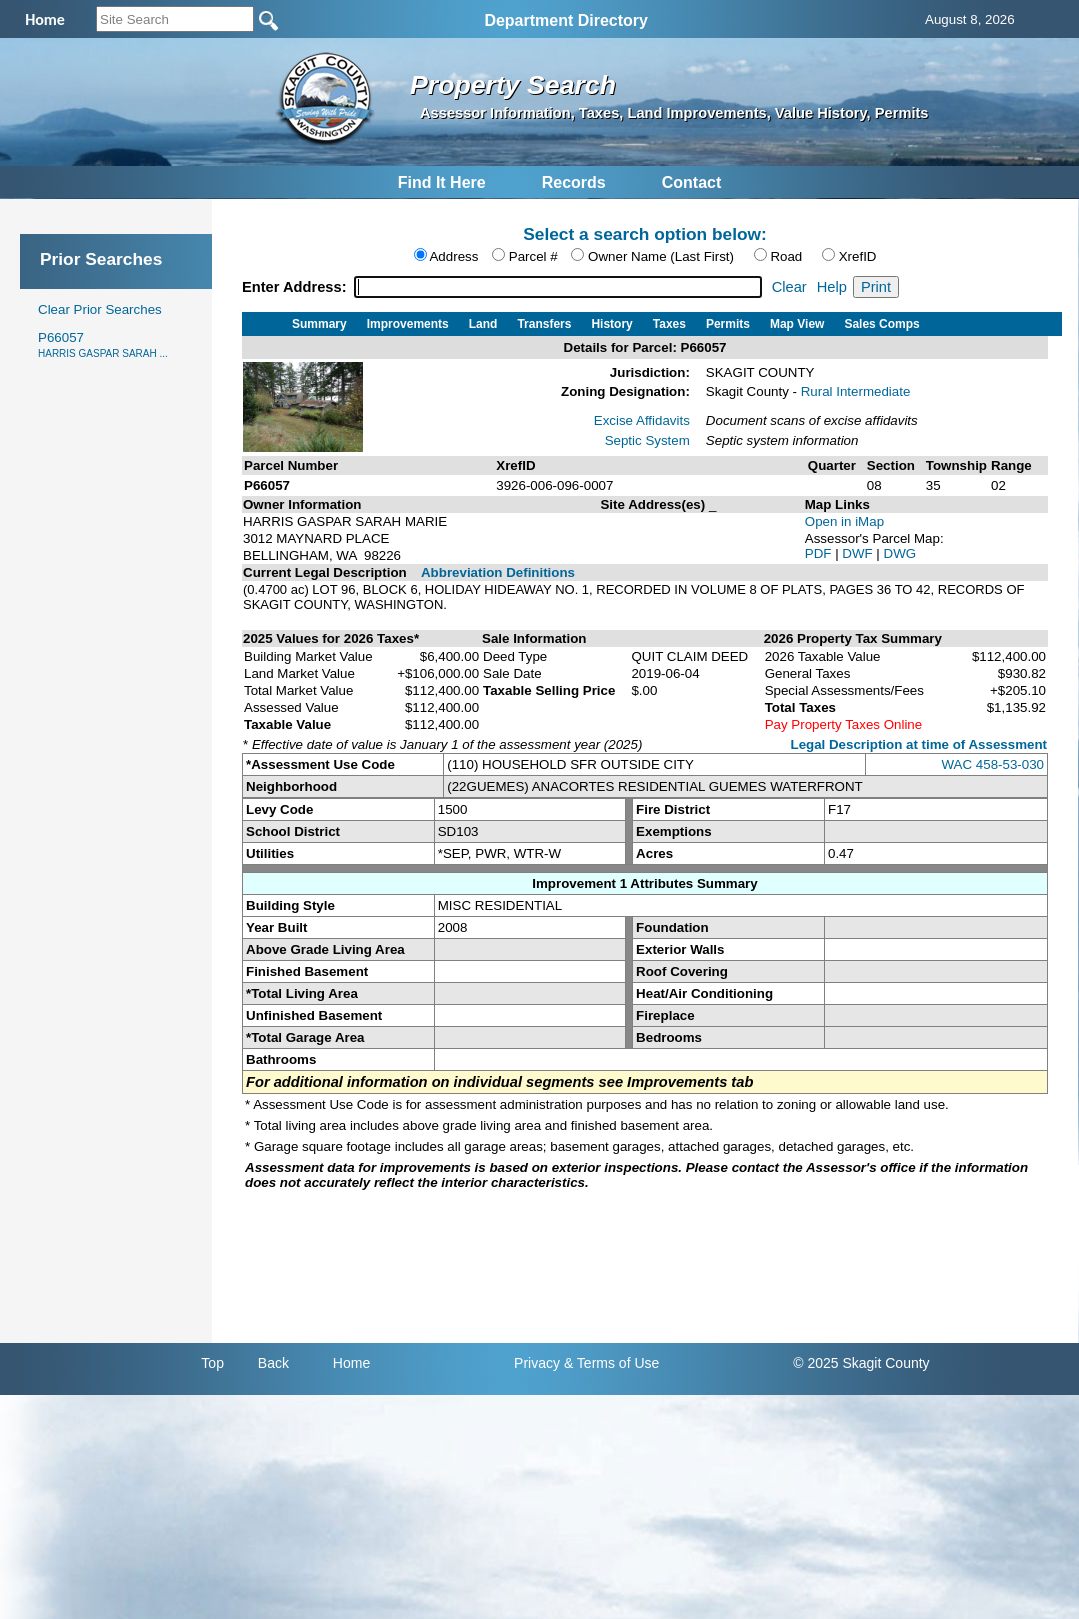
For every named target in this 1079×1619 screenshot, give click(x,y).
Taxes (669, 324)
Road (786, 256)
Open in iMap (844, 521)
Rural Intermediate (856, 391)
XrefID (858, 256)
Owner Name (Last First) (661, 256)
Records (574, 182)
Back (273, 1363)
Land (483, 324)
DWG (900, 553)
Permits (728, 324)
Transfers (544, 324)
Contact (692, 182)
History (611, 324)
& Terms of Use (611, 1363)
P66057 (103, 344)
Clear (789, 287)
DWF (859, 553)
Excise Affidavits (642, 420)
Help (832, 287)
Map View (797, 324)
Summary (319, 324)
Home (351, 1363)
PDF (820, 553)
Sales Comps (881, 324)
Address (453, 256)
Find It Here (442, 182)
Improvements (408, 324)
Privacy (537, 1363)
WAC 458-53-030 (993, 764)
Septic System (647, 440)
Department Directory (566, 20)
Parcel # (533, 256)
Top (212, 1363)
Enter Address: (296, 287)
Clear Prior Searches (100, 309)
